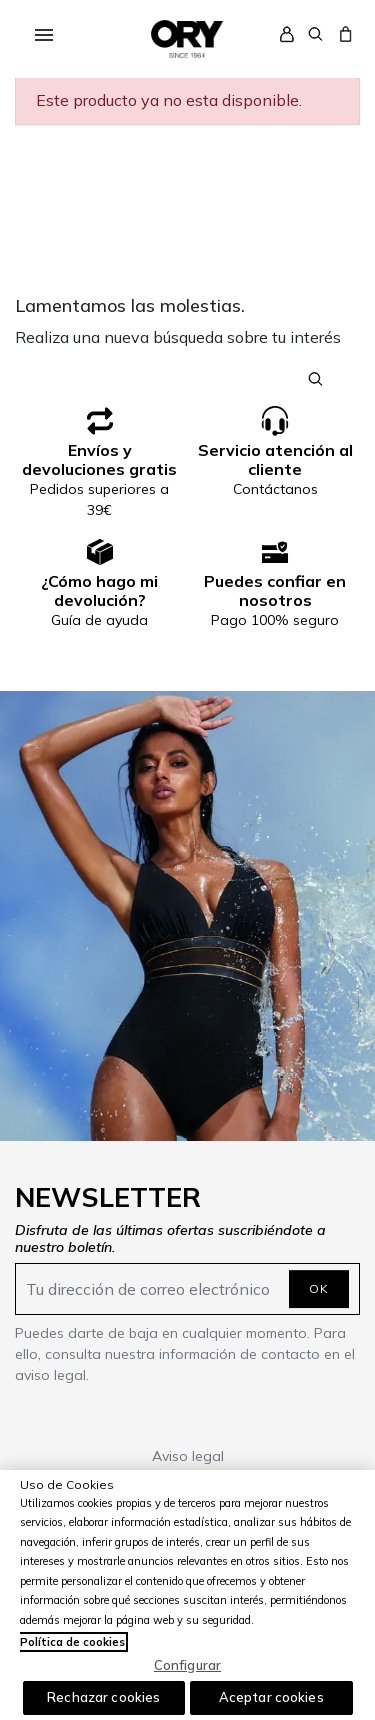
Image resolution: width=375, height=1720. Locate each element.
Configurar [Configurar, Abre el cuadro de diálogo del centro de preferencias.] (187, 1665)
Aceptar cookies (271, 1697)
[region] (187, 1595)
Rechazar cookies (103, 1697)
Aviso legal (188, 1456)
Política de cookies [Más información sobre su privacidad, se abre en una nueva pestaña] (72, 1642)
